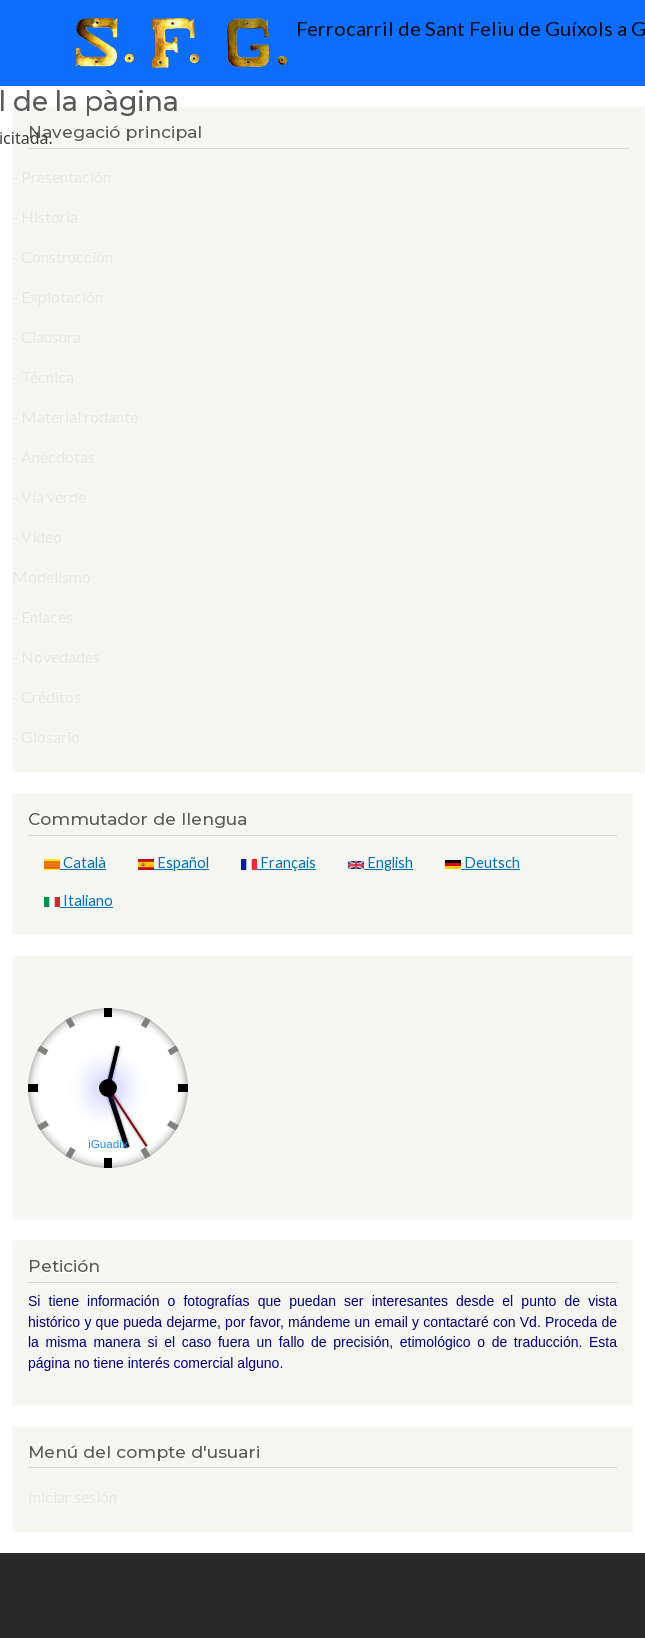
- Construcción (62, 256)
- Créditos (46, 696)
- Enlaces (42, 616)
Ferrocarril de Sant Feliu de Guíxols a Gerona (329, 43)
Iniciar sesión (72, 1496)
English (380, 862)
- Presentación (61, 176)
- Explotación (57, 296)
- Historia (45, 216)
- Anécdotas (53, 456)
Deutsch (482, 862)
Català (75, 862)
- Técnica (43, 376)
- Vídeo (37, 536)
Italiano (78, 900)
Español (173, 862)
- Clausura (46, 336)
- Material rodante (75, 416)
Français (278, 862)
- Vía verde (49, 496)
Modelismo (51, 576)
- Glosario (46, 736)
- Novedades (56, 656)
